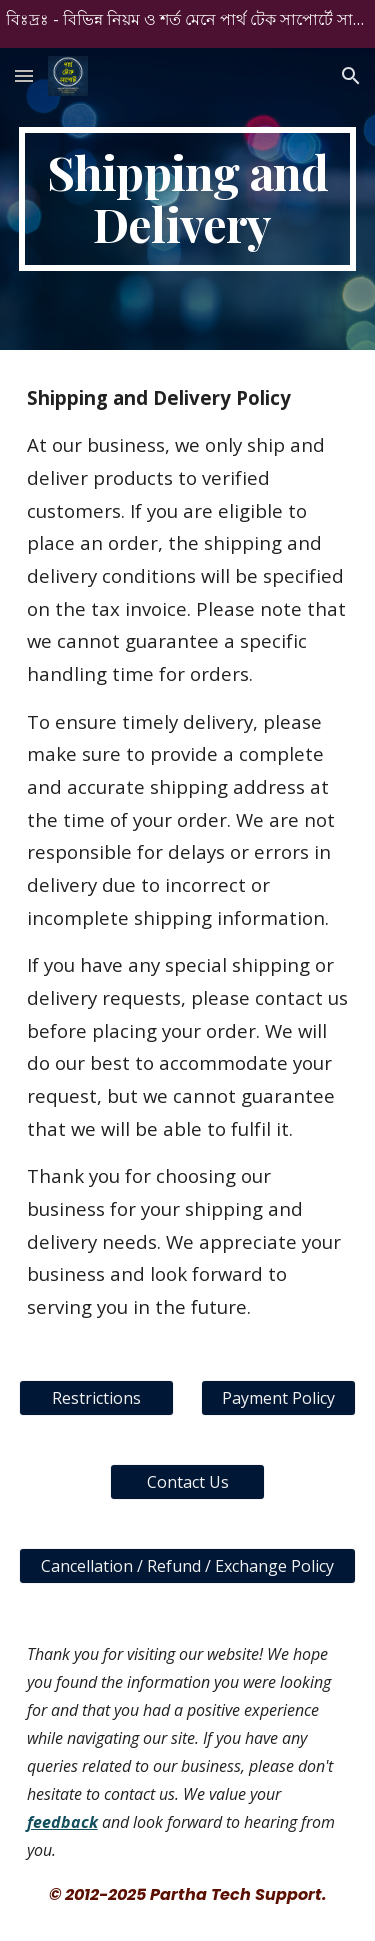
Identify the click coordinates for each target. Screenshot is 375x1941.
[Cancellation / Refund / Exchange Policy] (188, 1566)
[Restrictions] (96, 1398)
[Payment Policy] (278, 1398)
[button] (24, 75)
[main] (188, 199)
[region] (187, 24)
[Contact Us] (187, 1482)
